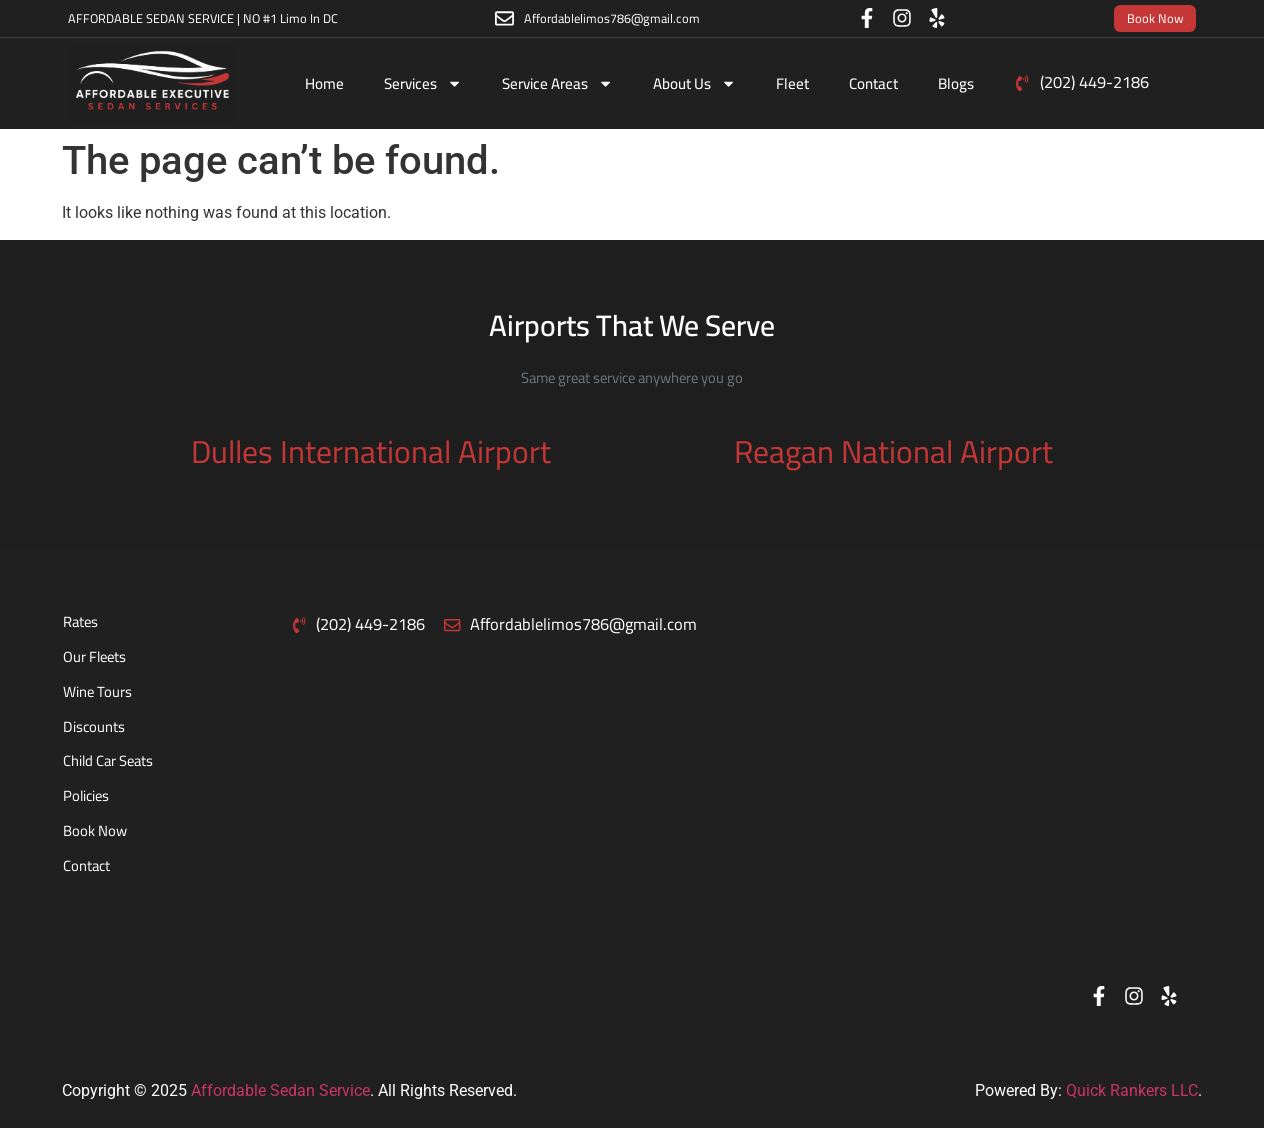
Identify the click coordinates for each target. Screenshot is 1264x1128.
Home (324, 83)
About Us (694, 83)
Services (423, 83)
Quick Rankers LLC (1132, 1090)
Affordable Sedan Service (280, 1090)
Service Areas (557, 83)
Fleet (792, 83)
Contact (873, 83)
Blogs (956, 83)
